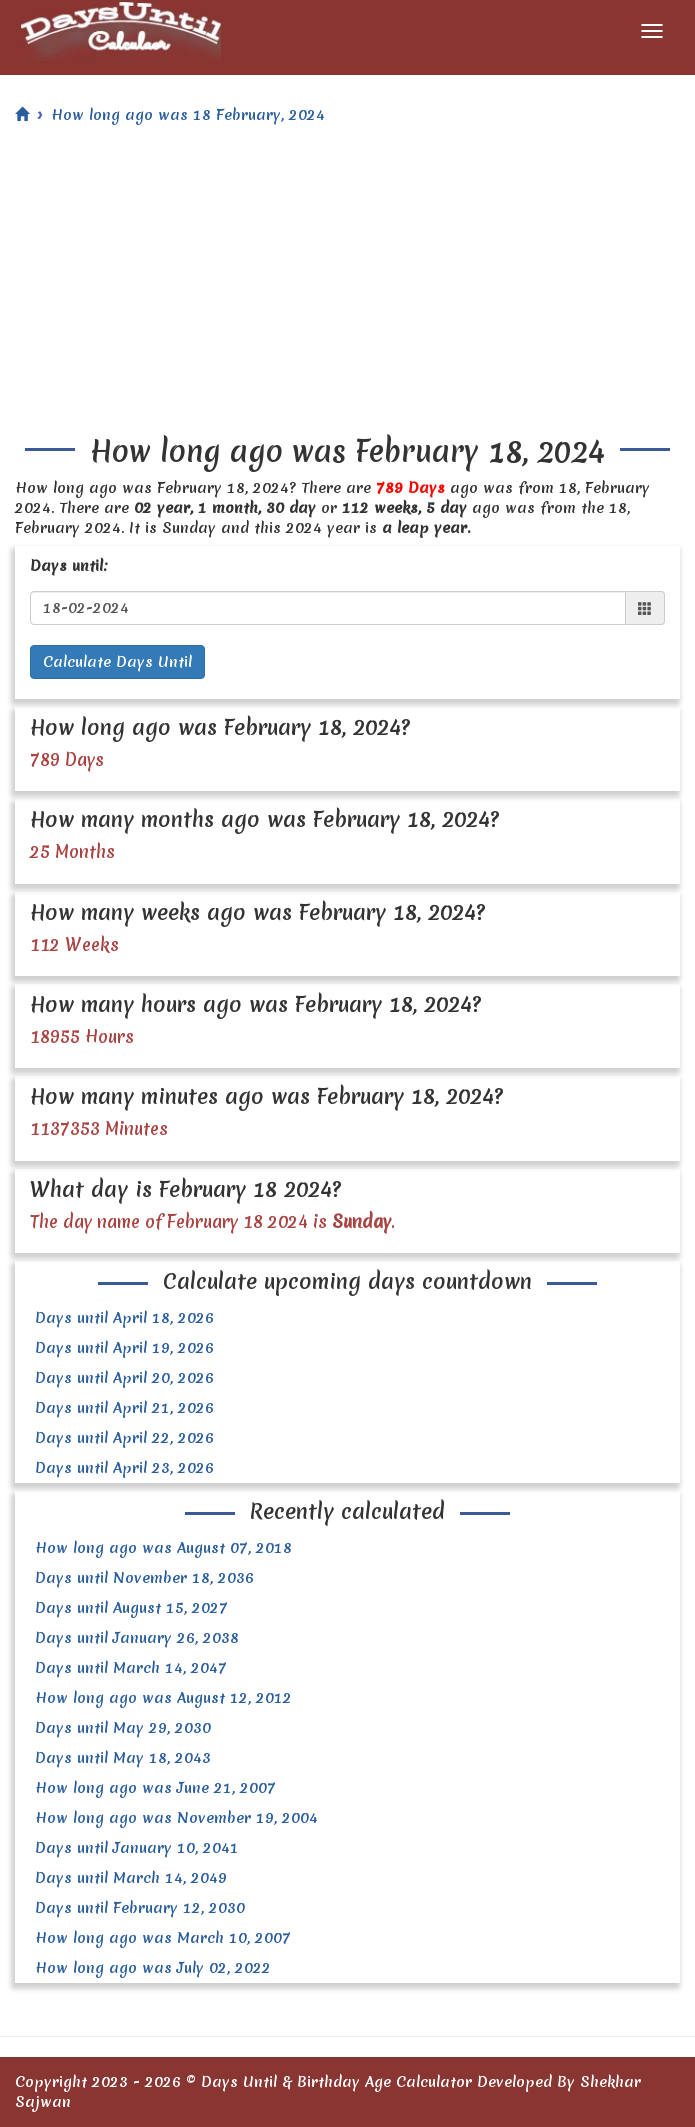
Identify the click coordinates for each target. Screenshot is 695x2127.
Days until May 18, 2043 (123, 1758)
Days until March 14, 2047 (131, 1668)
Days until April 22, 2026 (124, 1438)
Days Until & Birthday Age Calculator (336, 2082)
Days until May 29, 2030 (123, 1728)
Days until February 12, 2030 (140, 1908)
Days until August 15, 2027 (131, 1608)
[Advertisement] (347, 285)
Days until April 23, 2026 (124, 1468)
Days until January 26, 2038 (137, 1638)
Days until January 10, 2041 (137, 1848)
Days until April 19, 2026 (124, 1348)
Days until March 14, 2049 (131, 1878)
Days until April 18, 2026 (124, 1318)
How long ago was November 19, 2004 (176, 1818)
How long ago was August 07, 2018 (163, 1548)
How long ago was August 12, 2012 (163, 1698)
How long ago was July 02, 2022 (153, 1968)
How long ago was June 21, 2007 (155, 1788)
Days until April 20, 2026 (124, 1378)
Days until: (69, 566)
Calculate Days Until (117, 662)
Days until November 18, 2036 (144, 1578)
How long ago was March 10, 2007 (163, 1938)
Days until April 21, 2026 (124, 1408)
